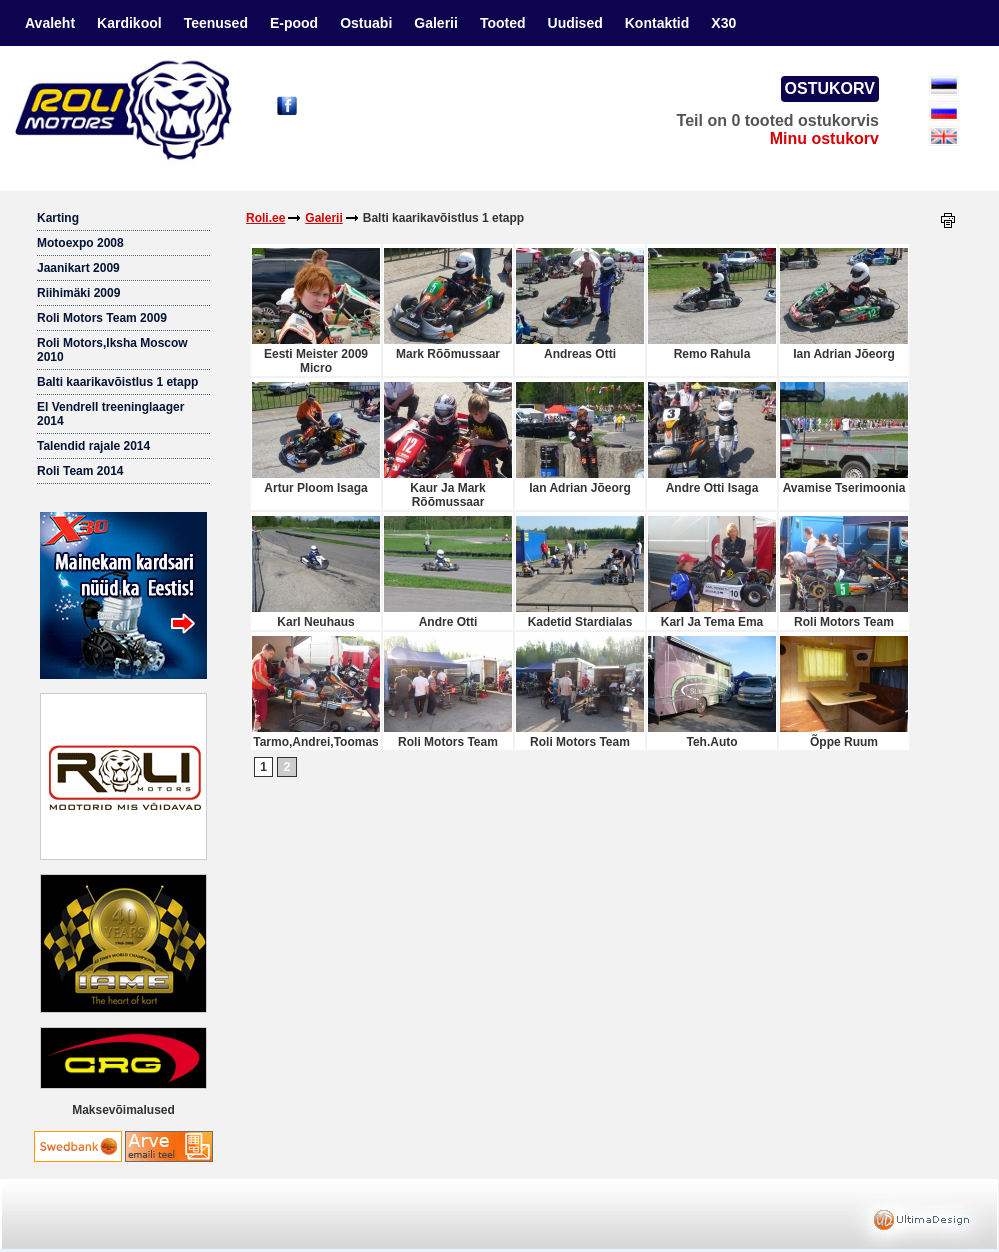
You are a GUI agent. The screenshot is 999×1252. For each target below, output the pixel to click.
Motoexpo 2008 (80, 243)
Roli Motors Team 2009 (102, 318)
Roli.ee (265, 218)
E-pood (294, 23)
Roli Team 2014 (80, 471)
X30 (723, 23)
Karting (58, 218)
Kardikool (129, 23)
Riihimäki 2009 (78, 293)
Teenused (216, 23)
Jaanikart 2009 (78, 268)
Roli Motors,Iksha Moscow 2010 (112, 350)
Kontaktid (657, 23)
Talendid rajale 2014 (93, 446)
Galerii (436, 23)
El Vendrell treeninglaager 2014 (110, 414)
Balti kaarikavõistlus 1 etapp (117, 382)
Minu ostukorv (824, 138)
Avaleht (50, 23)
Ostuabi (366, 23)
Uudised (575, 23)
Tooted (503, 23)
